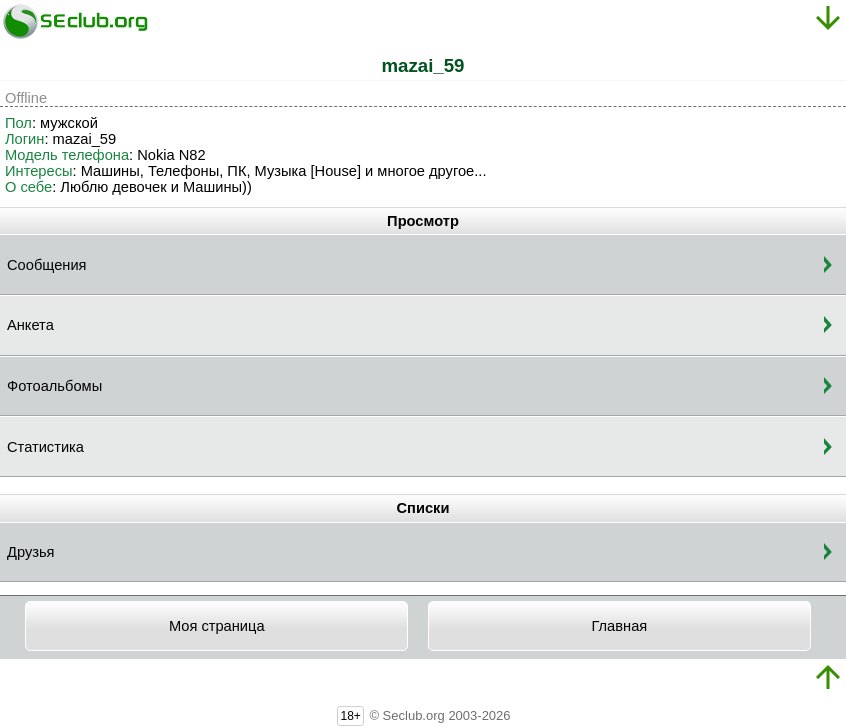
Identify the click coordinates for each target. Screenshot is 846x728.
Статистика (45, 447)
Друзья (31, 552)
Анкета (30, 325)
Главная (619, 626)
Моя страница (217, 626)
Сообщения (47, 265)
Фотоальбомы (54, 386)
